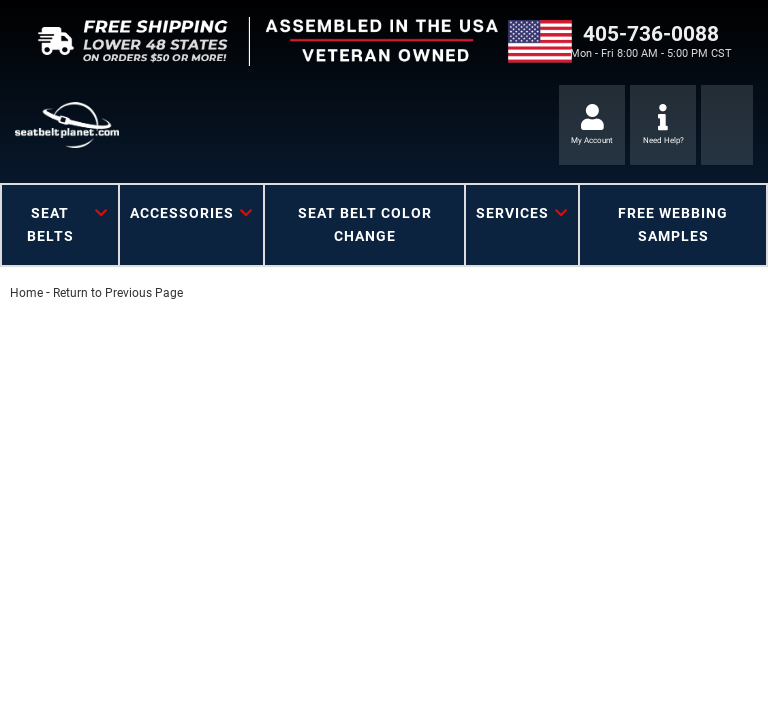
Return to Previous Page (118, 293)
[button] (60, 225)
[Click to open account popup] (592, 125)
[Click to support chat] (663, 125)
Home (26, 293)
